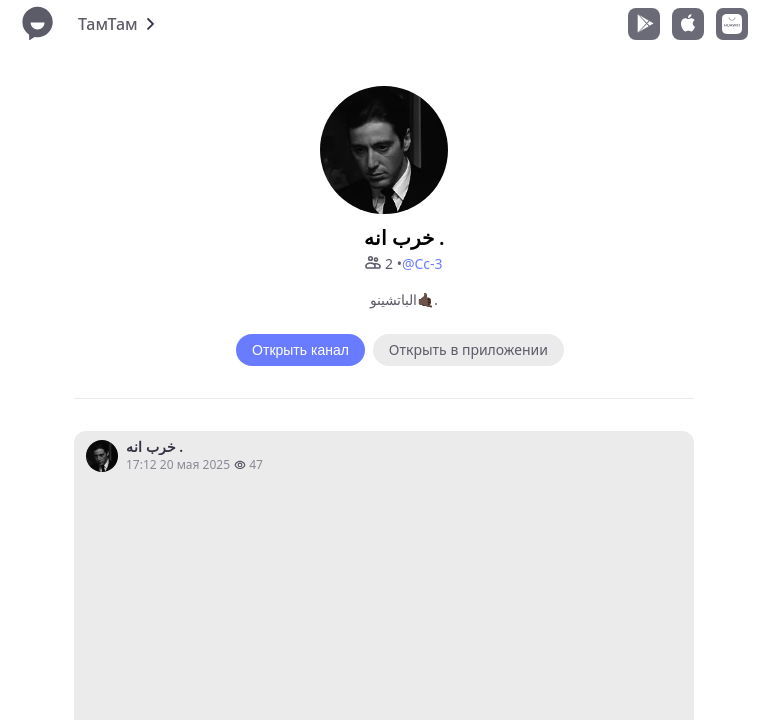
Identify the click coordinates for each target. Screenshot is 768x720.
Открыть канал (300, 350)
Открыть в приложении (468, 349)
